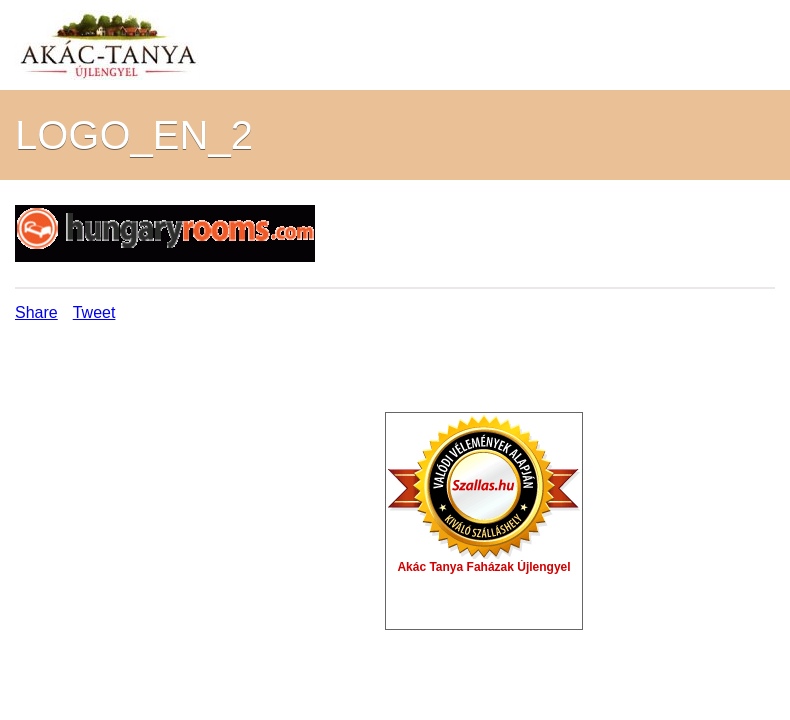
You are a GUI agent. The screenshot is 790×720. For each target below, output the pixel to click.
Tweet (94, 312)
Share (36, 312)
